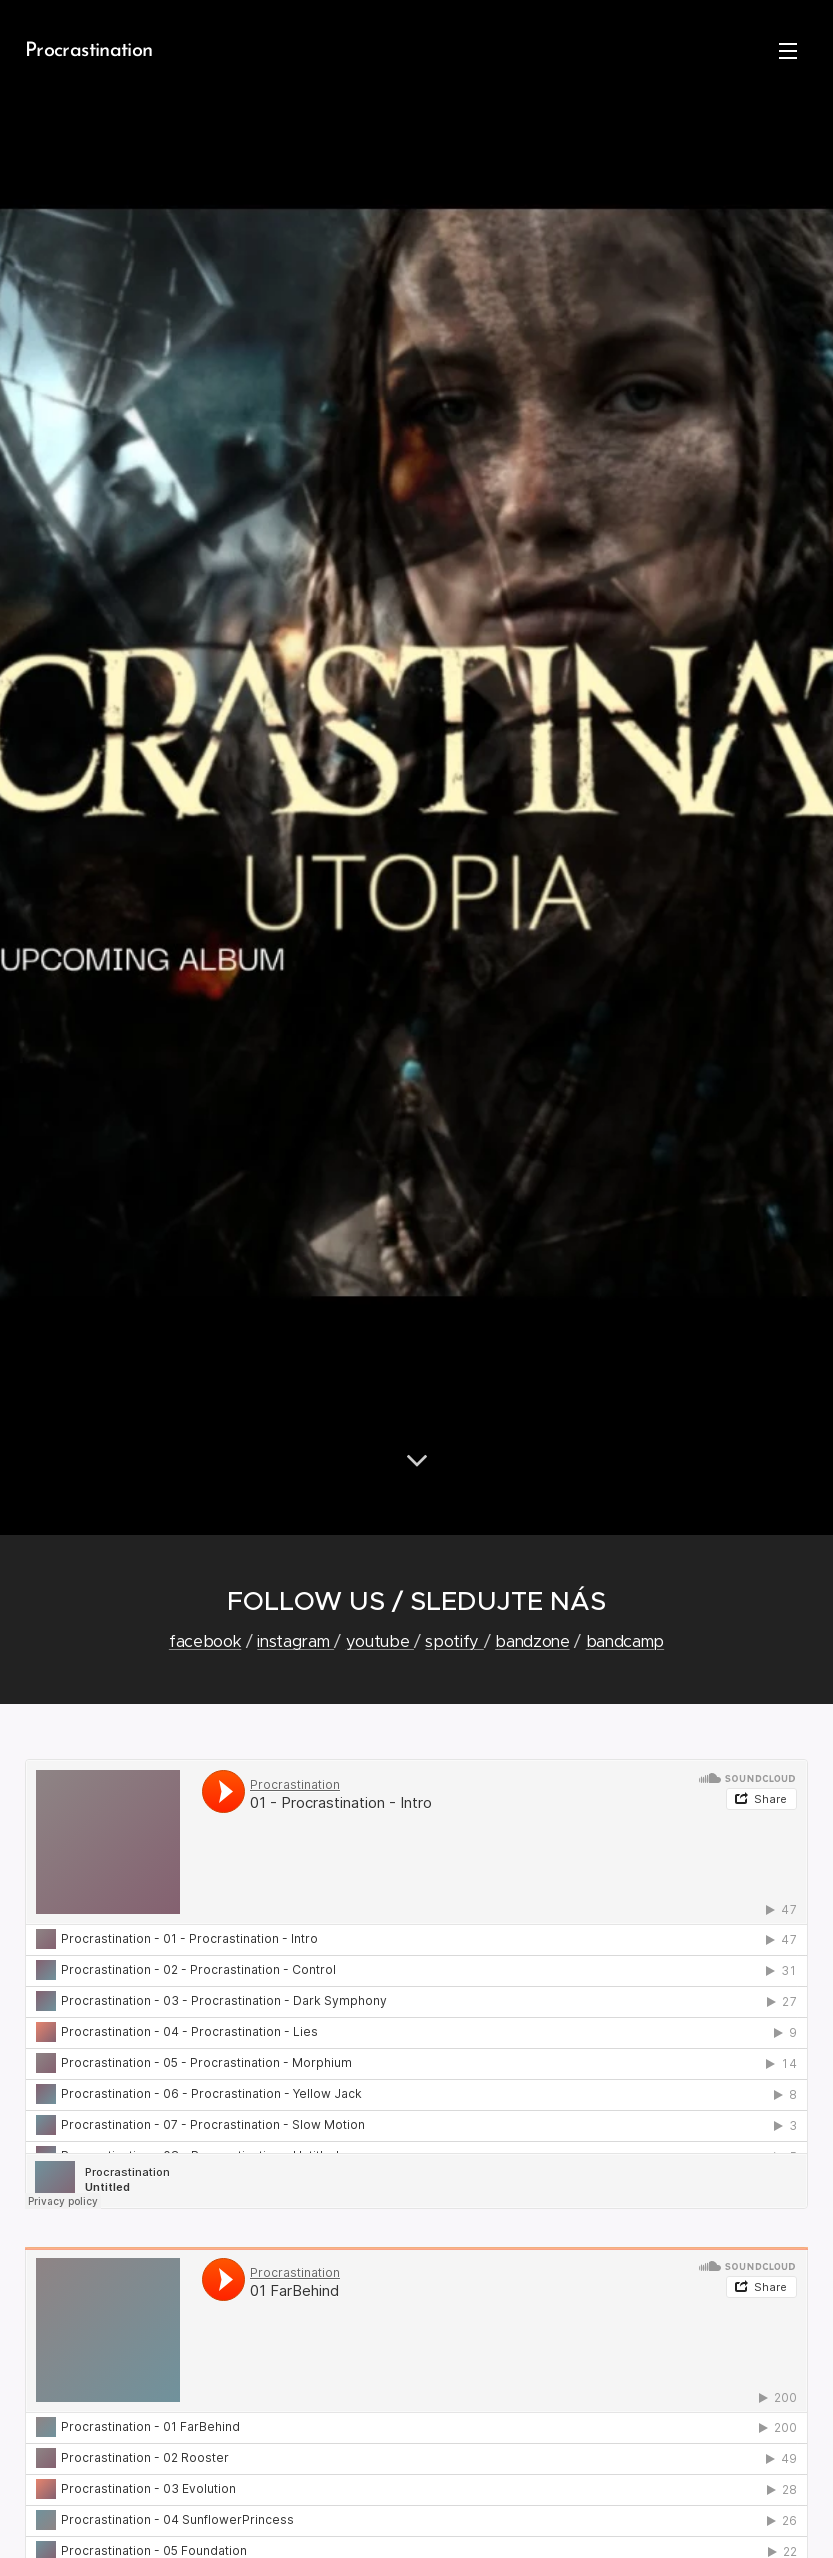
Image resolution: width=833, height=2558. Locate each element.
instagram (295, 1641)
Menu (788, 51)
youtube (380, 1641)
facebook (205, 1641)
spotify (454, 1641)
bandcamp (625, 1641)
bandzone (532, 1641)
